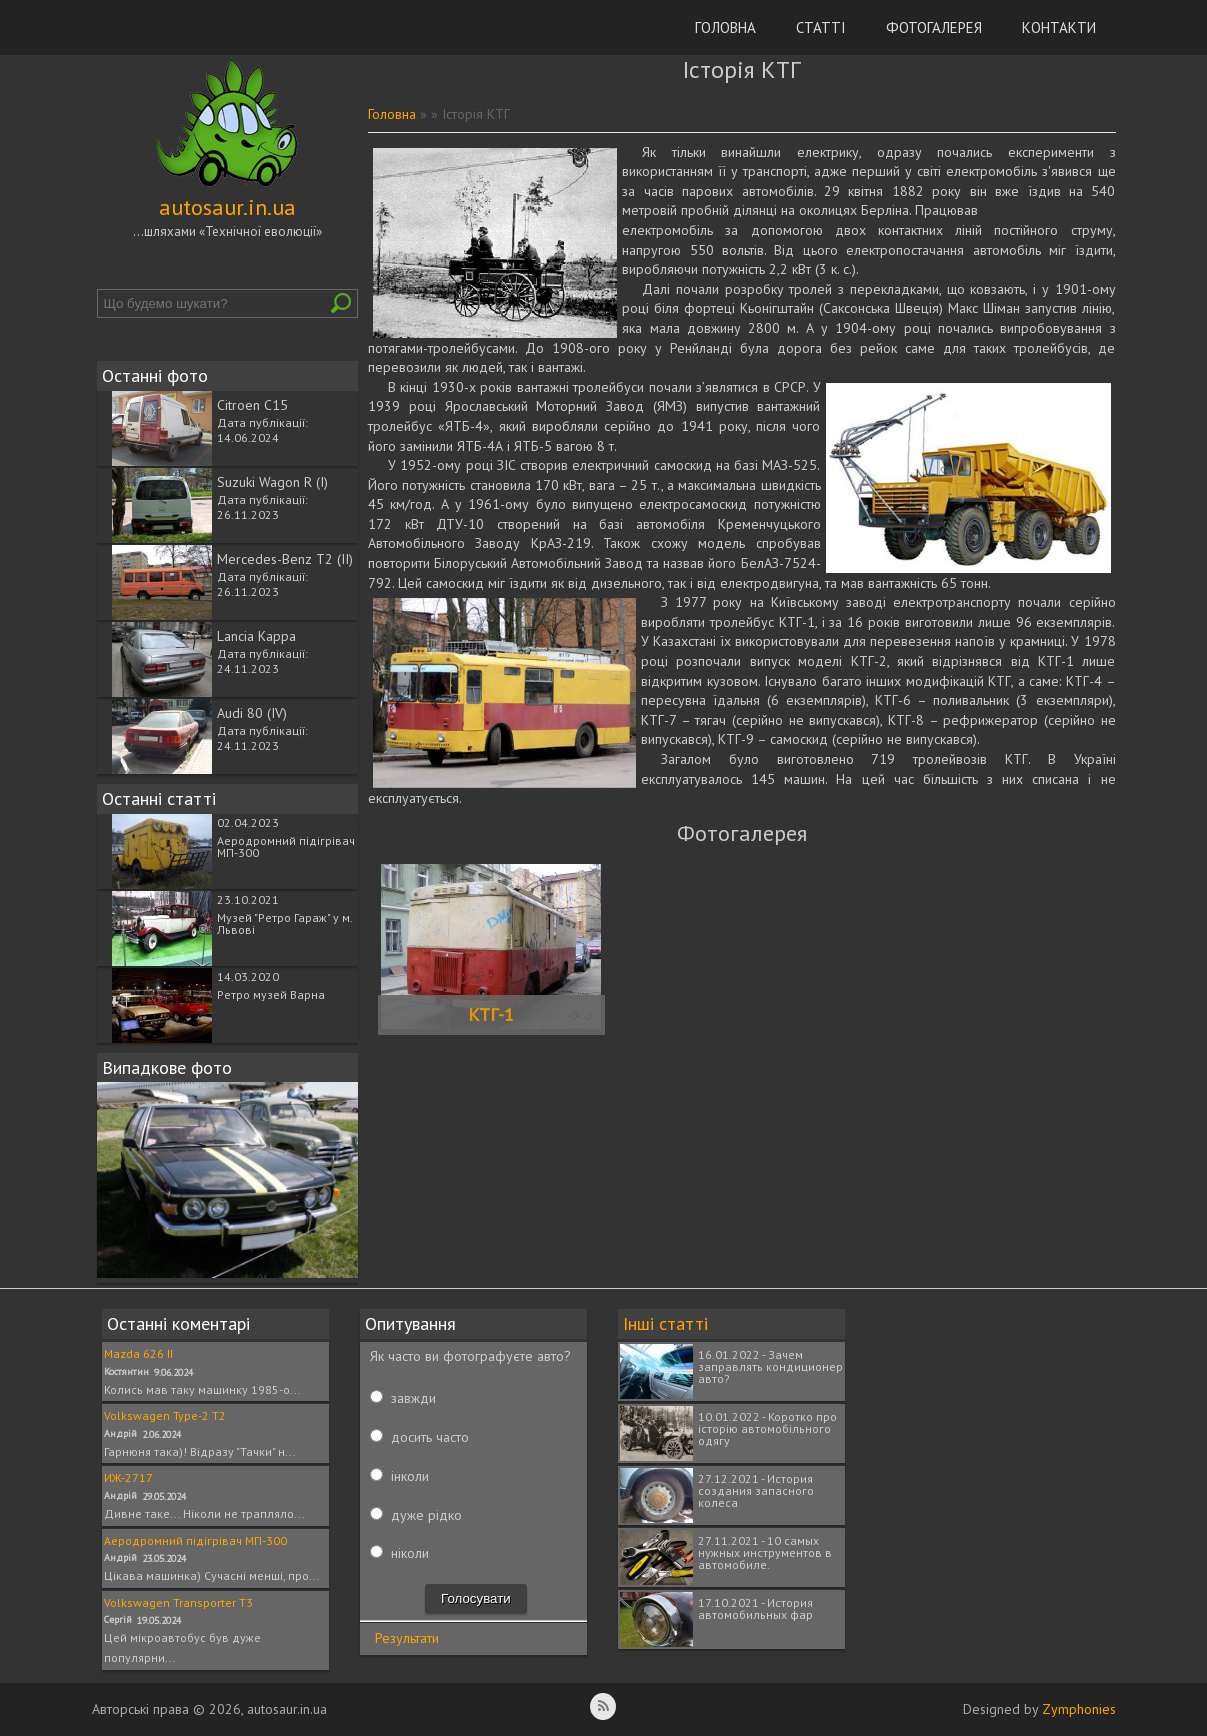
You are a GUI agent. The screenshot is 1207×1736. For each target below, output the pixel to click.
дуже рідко (426, 1515)
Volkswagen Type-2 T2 (165, 1415)
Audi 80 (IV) (252, 713)
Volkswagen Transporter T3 (178, 1602)
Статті (821, 27)
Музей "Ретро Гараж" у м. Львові (284, 923)
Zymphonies (1079, 1709)
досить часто (430, 1437)
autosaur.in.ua (227, 207)
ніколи (410, 1553)
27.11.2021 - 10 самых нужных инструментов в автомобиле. (765, 1552)
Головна (725, 27)
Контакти (1059, 27)
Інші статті (665, 1323)
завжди (413, 1398)
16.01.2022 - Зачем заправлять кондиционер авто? (770, 1366)
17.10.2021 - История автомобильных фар (755, 1608)
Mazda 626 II (138, 1353)
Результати (407, 1638)
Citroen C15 (252, 405)
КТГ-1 (491, 1014)
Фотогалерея (934, 27)
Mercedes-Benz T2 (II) (285, 559)
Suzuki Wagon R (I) (272, 482)
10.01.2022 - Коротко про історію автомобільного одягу (767, 1428)
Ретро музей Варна (271, 994)
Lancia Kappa (256, 636)
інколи (410, 1476)
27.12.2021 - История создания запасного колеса (756, 1490)
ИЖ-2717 (128, 1477)
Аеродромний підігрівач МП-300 (286, 846)
